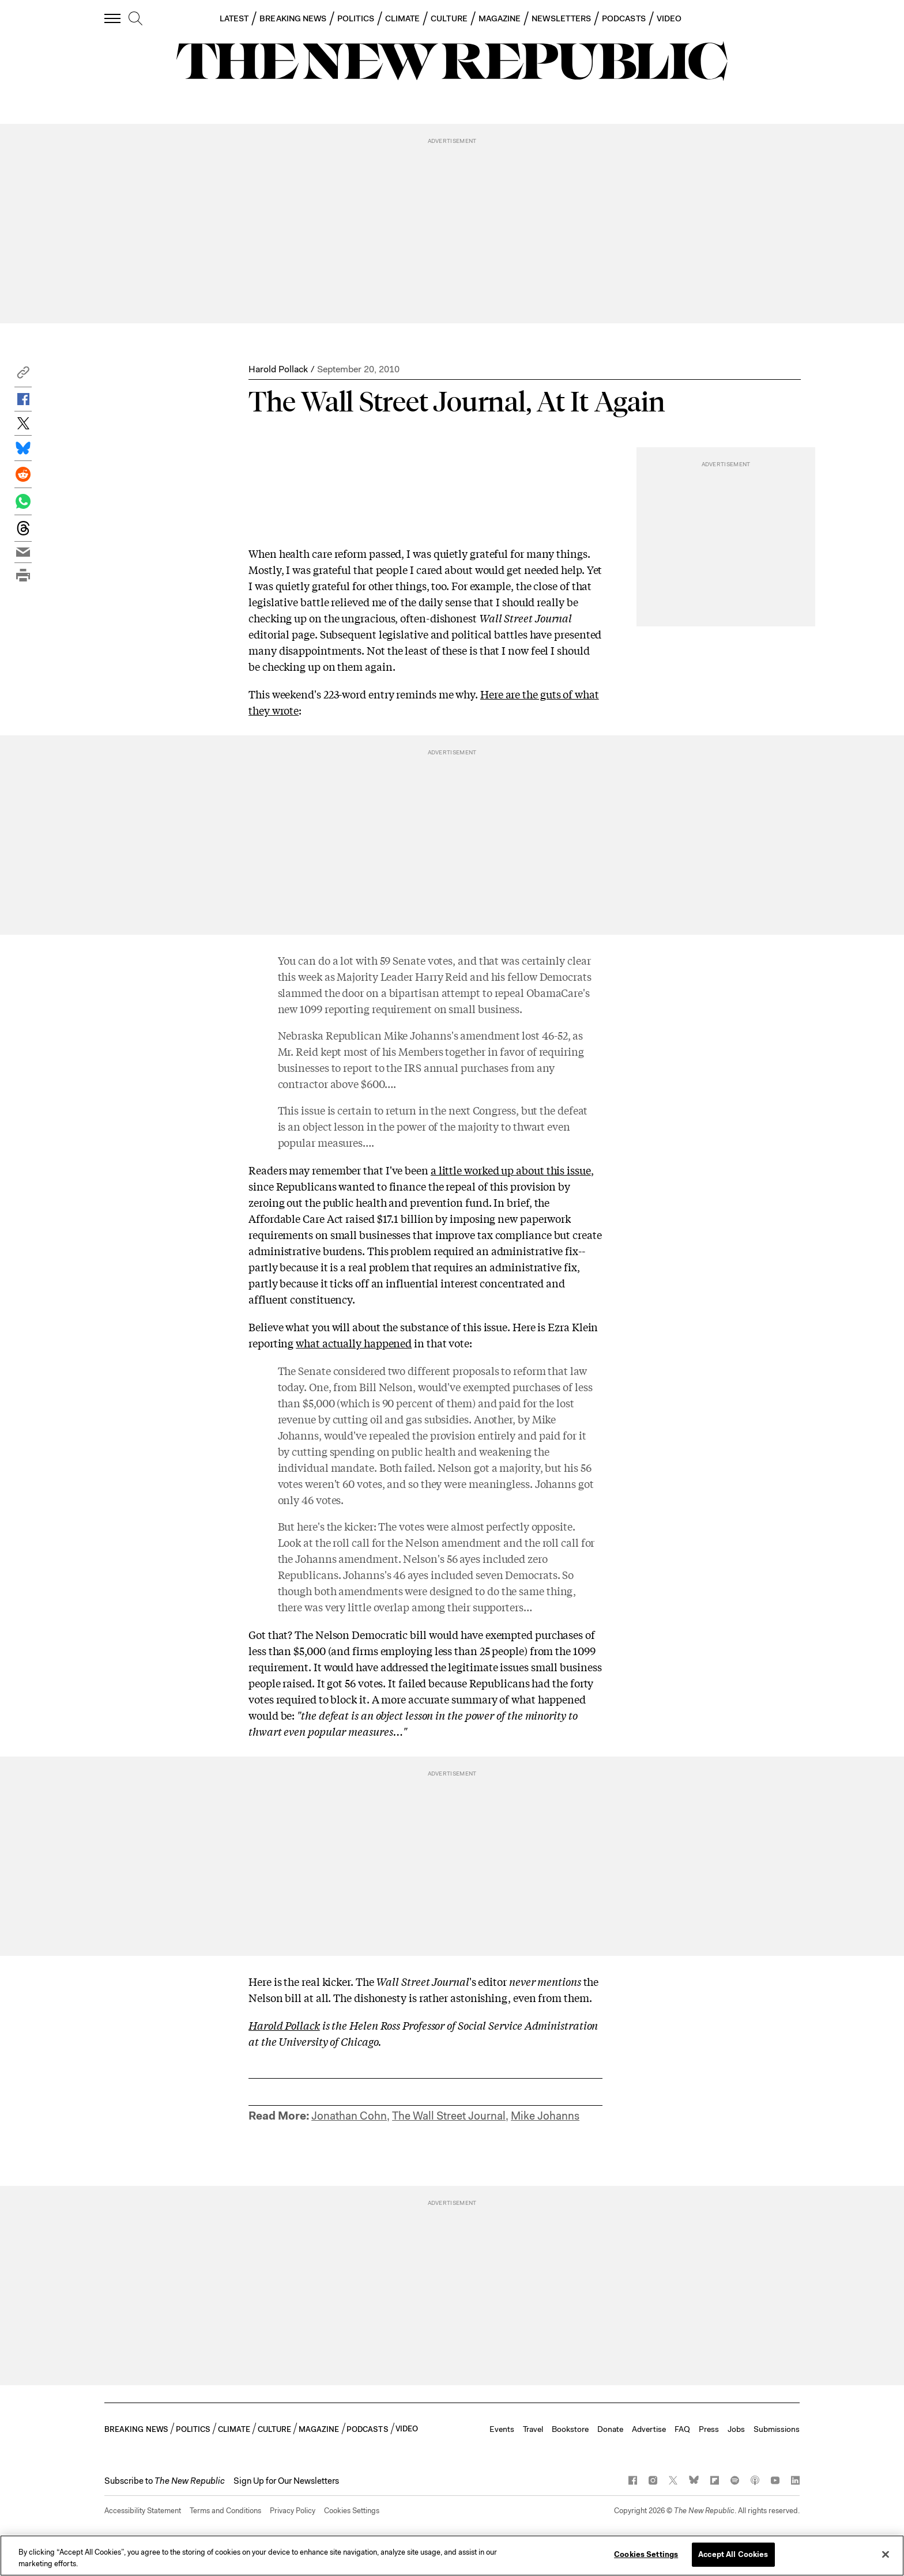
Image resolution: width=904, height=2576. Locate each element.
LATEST (234, 18)
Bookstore (570, 2429)
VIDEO (669, 18)
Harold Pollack (278, 369)
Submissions (777, 2429)
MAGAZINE (500, 18)
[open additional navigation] (113, 18)
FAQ (682, 2429)
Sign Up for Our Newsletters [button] (286, 2481)
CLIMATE (402, 18)
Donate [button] (610, 2429)
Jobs (736, 2429)
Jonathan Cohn (349, 2116)
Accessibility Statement (142, 2510)
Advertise (649, 2429)
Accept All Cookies (733, 2554)
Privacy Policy (292, 2510)
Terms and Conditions (225, 2510)
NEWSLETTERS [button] (561, 18)
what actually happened (354, 1342)
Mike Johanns (545, 2116)
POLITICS (355, 18)
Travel (533, 2429)
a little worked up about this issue (511, 1169)
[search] (135, 19)
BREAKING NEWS (292, 18)
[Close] (885, 2554)
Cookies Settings (351, 2510)
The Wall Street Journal (449, 2116)
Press (709, 2429)
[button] (23, 375)
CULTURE (449, 18)
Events (501, 2429)
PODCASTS (624, 18)
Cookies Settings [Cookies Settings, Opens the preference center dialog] (646, 2554)
